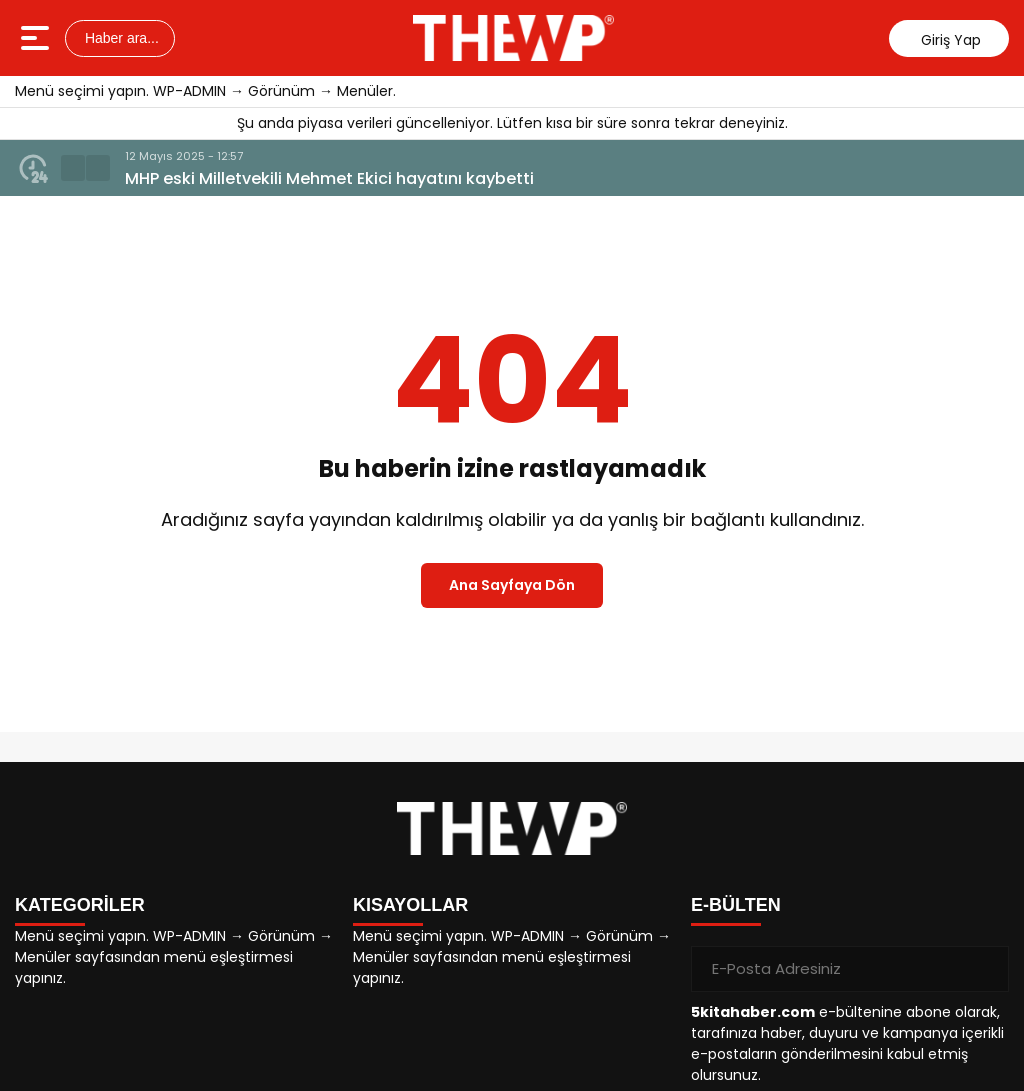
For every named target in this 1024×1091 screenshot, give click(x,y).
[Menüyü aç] (37, 38)
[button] (73, 168)
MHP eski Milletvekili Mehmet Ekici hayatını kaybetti (329, 178)
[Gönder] (986, 969)
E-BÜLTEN (736, 905)
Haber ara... (120, 38)
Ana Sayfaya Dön (512, 585)
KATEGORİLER (80, 905)
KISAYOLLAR (410, 905)
